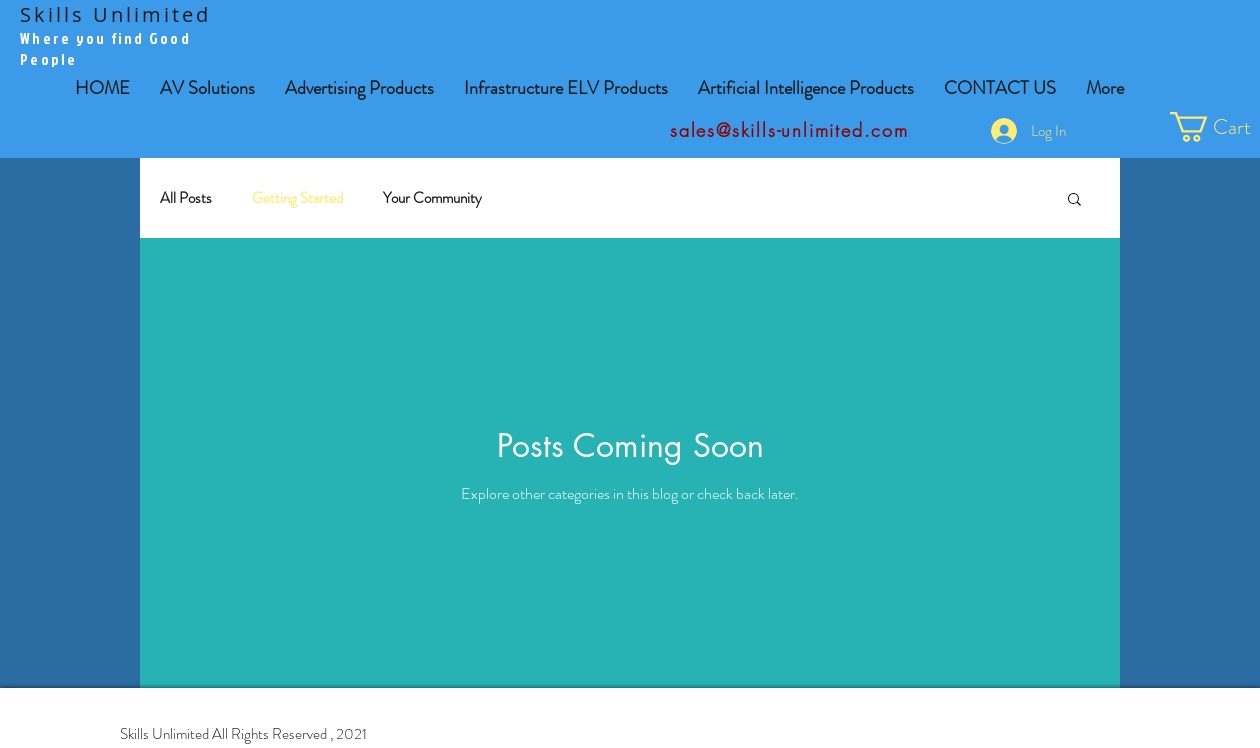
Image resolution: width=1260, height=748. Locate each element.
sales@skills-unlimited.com (789, 130)
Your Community (432, 198)
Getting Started (297, 198)
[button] (359, 88)
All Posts (186, 198)
